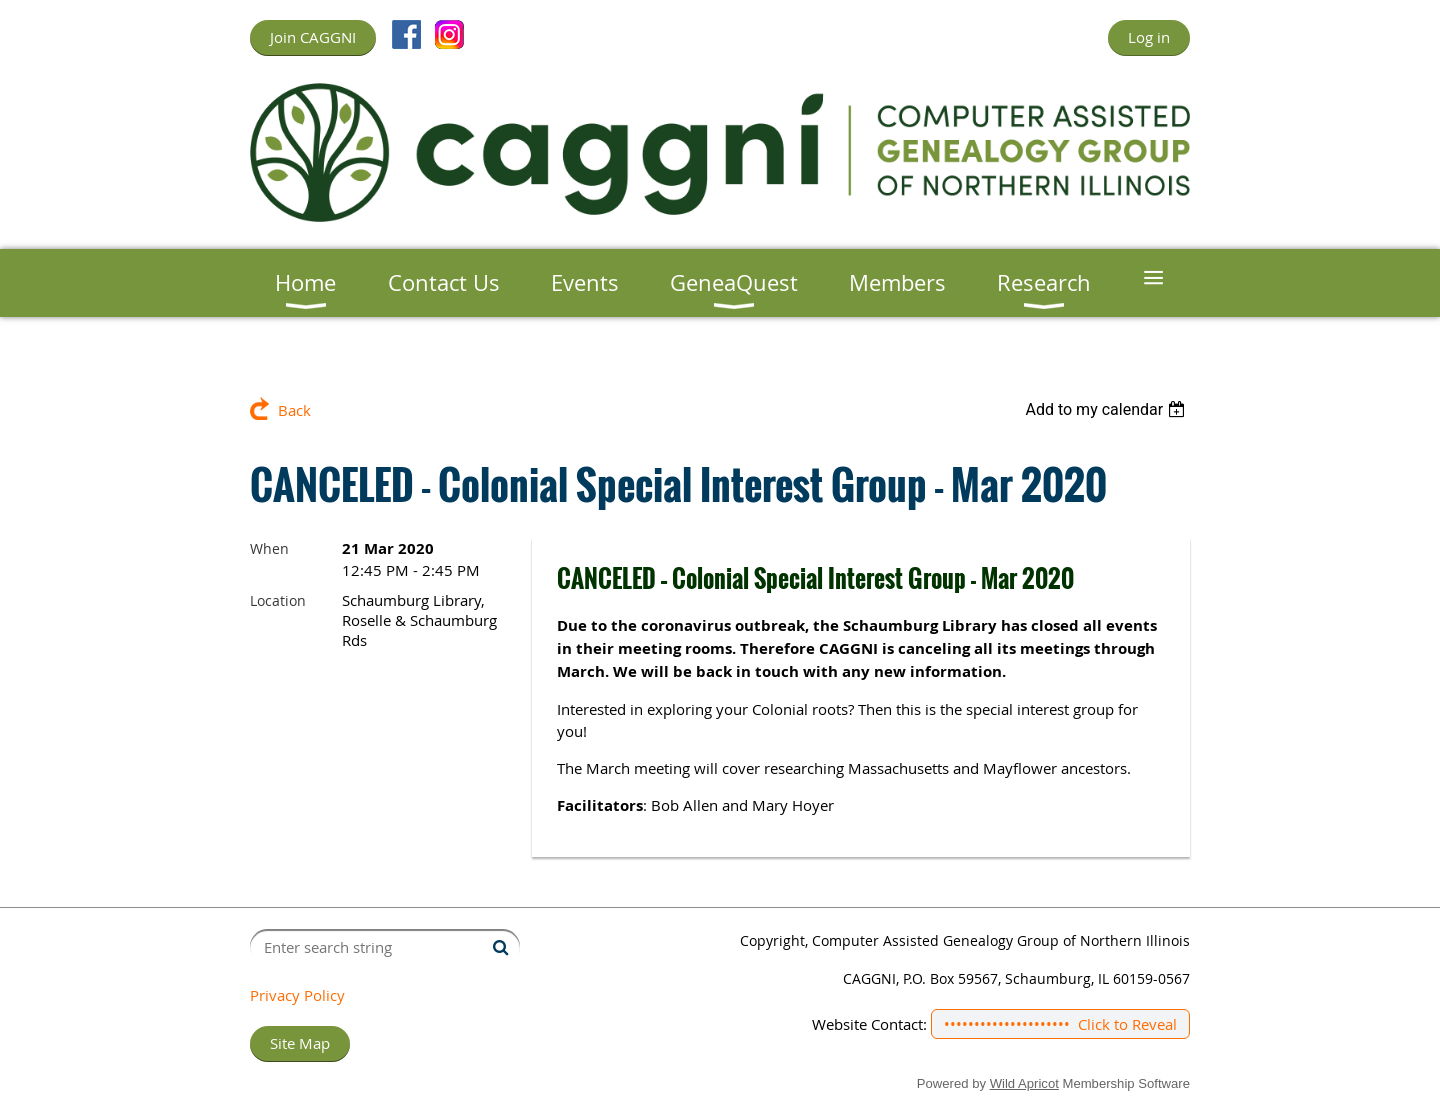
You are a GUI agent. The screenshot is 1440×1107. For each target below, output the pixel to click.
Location (278, 600)
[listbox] (1107, 409)
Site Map (300, 1043)
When (269, 548)
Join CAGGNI (313, 37)
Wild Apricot (1024, 1083)
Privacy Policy (297, 995)
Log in (1149, 37)
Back (294, 410)
